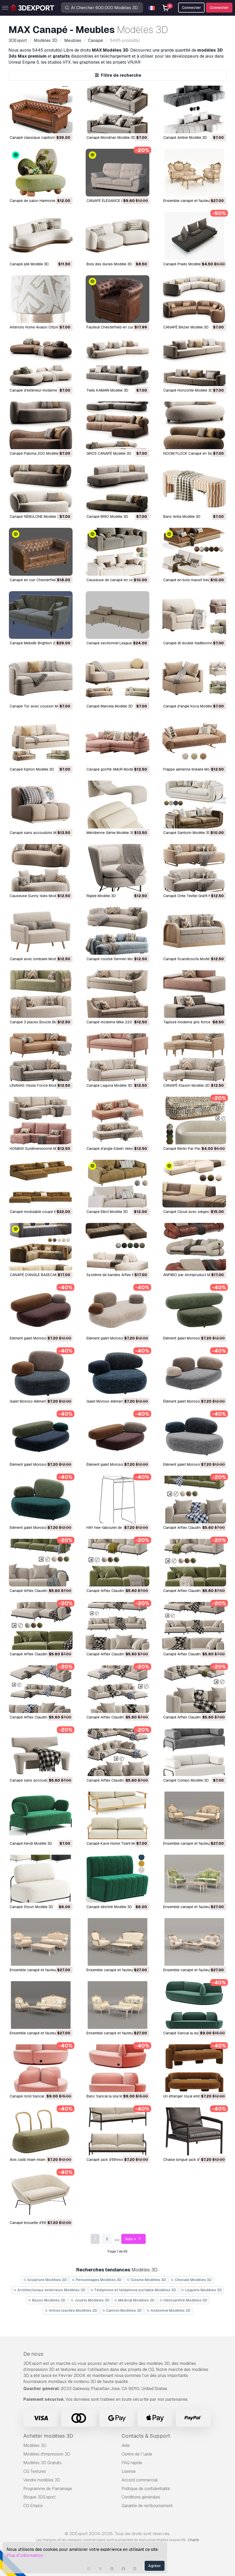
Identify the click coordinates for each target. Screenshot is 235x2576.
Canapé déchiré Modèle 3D (109, 1906)
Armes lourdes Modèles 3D (71, 2310)
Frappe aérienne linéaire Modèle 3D (192, 769)
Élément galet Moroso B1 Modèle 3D (116, 1464)
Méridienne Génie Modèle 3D (110, 832)
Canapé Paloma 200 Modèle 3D (37, 453)
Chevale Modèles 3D (191, 2279)
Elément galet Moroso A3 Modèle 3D (194, 1464)
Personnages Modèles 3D (97, 2279)
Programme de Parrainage (47, 2488)
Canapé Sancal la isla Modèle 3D (191, 2033)
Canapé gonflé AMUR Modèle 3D (114, 769)
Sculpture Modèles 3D (45, 2279)
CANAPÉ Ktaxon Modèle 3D (186, 1085)
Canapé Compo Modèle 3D (186, 1780)
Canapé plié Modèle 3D (29, 264)
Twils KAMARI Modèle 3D (107, 390)
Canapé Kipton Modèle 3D (32, 769)
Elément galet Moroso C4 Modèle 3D (194, 1338)
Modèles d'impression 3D (46, 2454)
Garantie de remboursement (147, 2505)
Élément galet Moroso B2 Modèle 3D (40, 1464)
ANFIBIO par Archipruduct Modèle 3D (194, 1274)
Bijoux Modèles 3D (46, 2300)
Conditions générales (141, 2497)
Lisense (129, 2471)
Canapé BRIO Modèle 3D (107, 516)
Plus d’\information (25, 2555)
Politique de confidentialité (146, 2488)
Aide (126, 2445)
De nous (33, 2353)
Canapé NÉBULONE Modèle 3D (36, 516)
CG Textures (34, 2471)
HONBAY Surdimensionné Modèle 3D (40, 1148)
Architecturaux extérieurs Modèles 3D (49, 2290)
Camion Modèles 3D (122, 2310)
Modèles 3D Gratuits (42, 2462)
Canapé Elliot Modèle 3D (107, 1211)
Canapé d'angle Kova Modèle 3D (190, 706)
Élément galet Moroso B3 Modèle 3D (194, 1401)
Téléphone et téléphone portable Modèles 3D (133, 2290)
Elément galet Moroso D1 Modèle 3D (116, 1338)
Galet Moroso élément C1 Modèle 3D (117, 1401)
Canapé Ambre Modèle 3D (185, 137)
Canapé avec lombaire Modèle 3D (38, 959)
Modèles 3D (34, 2445)
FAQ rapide (132, 2462)
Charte (193, 2539)
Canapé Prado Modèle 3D (184, 264)
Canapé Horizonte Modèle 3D (188, 390)
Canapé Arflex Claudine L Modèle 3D (194, 1527)
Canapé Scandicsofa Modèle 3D (190, 959)
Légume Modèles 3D (201, 2290)
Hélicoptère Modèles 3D (183, 2300)
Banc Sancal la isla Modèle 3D (112, 2096)
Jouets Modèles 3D (90, 2300)
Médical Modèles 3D (134, 2300)
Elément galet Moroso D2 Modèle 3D (41, 1338)
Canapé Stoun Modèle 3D (31, 1906)
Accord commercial (140, 2480)
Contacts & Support (146, 2435)
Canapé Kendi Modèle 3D (31, 1843)
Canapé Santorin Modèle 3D (187, 832)
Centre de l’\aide (137, 2454)
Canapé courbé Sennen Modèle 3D (116, 959)
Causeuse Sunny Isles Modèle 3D (38, 895)
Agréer (154, 2565)
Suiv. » (133, 2239)
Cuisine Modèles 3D (146, 2279)
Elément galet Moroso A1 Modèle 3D (40, 1527)
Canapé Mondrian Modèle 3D (110, 137)
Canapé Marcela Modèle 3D (109, 706)
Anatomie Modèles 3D (168, 2310)
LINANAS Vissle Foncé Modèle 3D (38, 1085)
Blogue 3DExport (39, 2497)
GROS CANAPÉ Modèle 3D (108, 453)
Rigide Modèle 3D (101, 895)
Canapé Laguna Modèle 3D (109, 1085)
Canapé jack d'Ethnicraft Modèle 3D (116, 2159)
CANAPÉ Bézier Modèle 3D (186, 327)
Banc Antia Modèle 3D (181, 516)
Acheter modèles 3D (48, 2435)
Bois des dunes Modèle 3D (109, 264)
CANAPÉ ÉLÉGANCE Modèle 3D (112, 200)
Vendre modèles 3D (41, 2480)
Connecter (219, 7)
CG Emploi (33, 2505)
